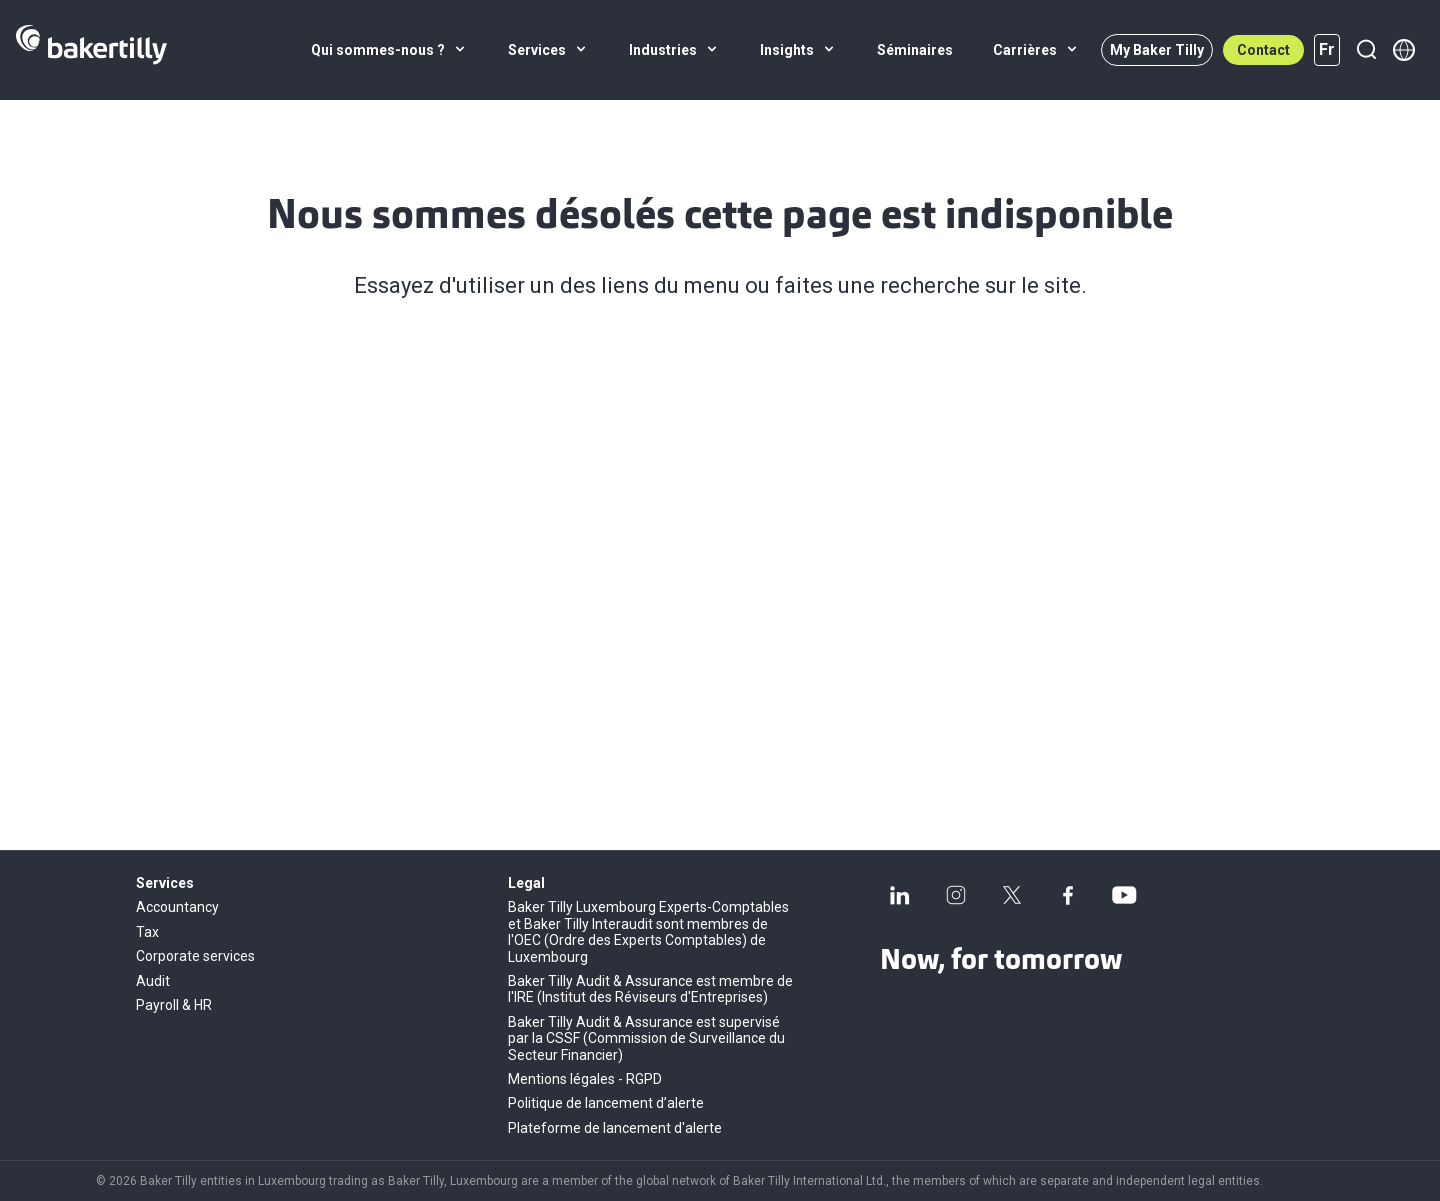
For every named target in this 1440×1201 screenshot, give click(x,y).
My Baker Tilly (1157, 50)
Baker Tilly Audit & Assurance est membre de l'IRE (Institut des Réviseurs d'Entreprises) (650, 989)
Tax (147, 932)
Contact (1263, 50)
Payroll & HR (174, 1005)
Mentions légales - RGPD (585, 1079)
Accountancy (177, 907)
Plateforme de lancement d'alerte (615, 1128)
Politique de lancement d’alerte (606, 1103)
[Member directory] (1404, 50)
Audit (153, 981)
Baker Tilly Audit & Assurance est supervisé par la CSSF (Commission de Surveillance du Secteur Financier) (646, 1038)
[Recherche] (1366, 50)
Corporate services (195, 956)
